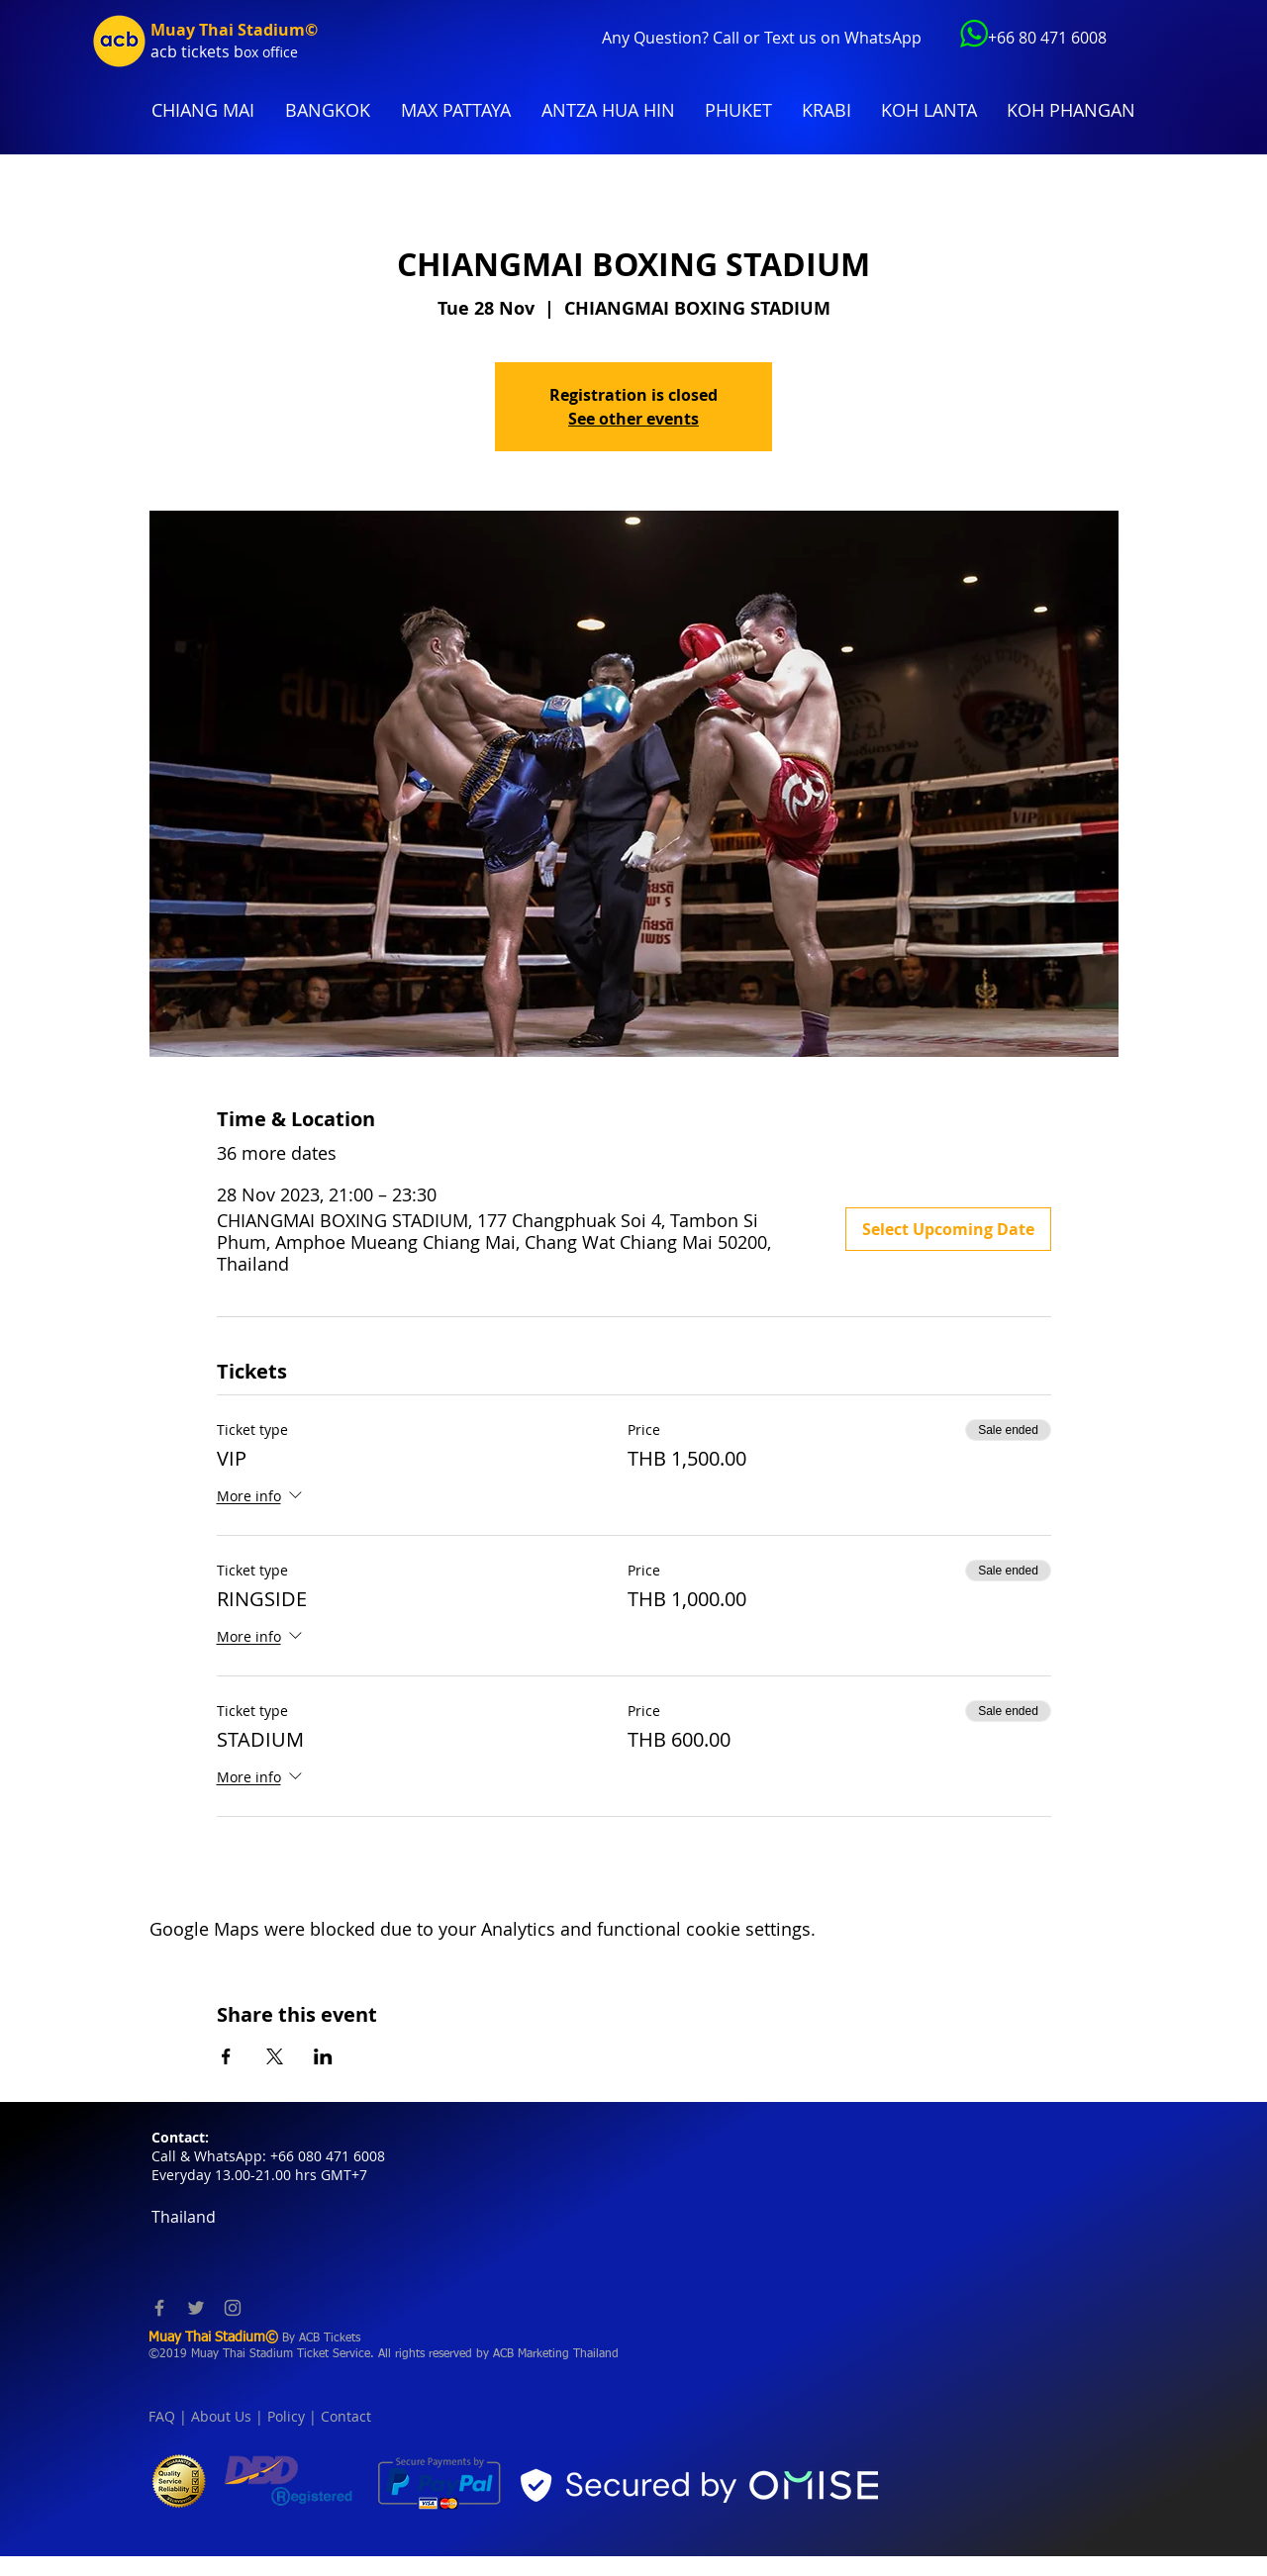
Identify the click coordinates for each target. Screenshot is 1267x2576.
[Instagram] (233, 2308)
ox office (271, 52)
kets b (221, 51)
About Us (221, 2416)
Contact (346, 2416)
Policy (286, 2416)
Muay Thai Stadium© (234, 30)
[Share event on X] (274, 2056)
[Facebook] (159, 2308)
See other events (633, 418)
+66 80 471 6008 (1047, 37)
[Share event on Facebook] (226, 2056)
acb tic (174, 51)
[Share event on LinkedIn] (323, 2056)
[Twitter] (196, 2308)
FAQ (161, 2416)
